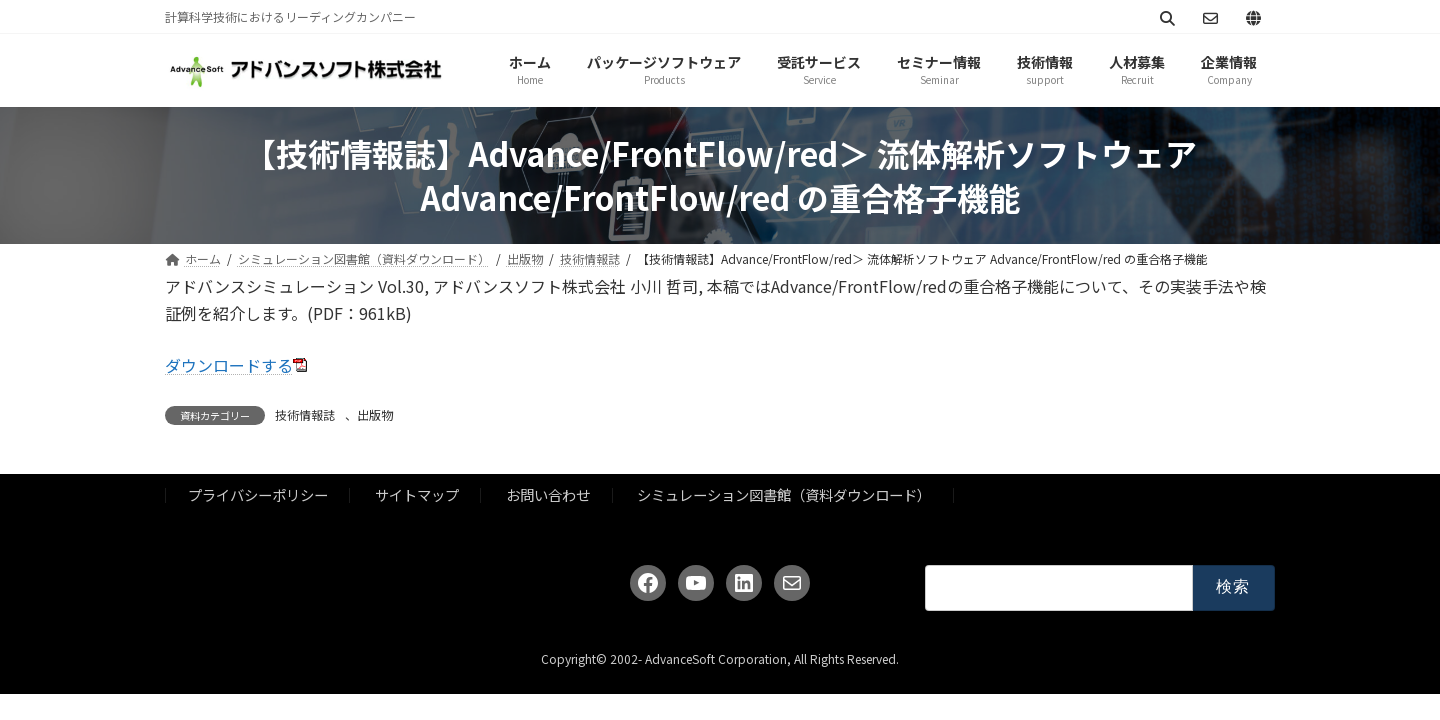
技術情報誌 (305, 414)
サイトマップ (417, 494)
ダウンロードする (229, 365)
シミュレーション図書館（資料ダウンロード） (784, 494)
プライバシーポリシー (258, 494)
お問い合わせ (548, 494)
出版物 (375, 414)
